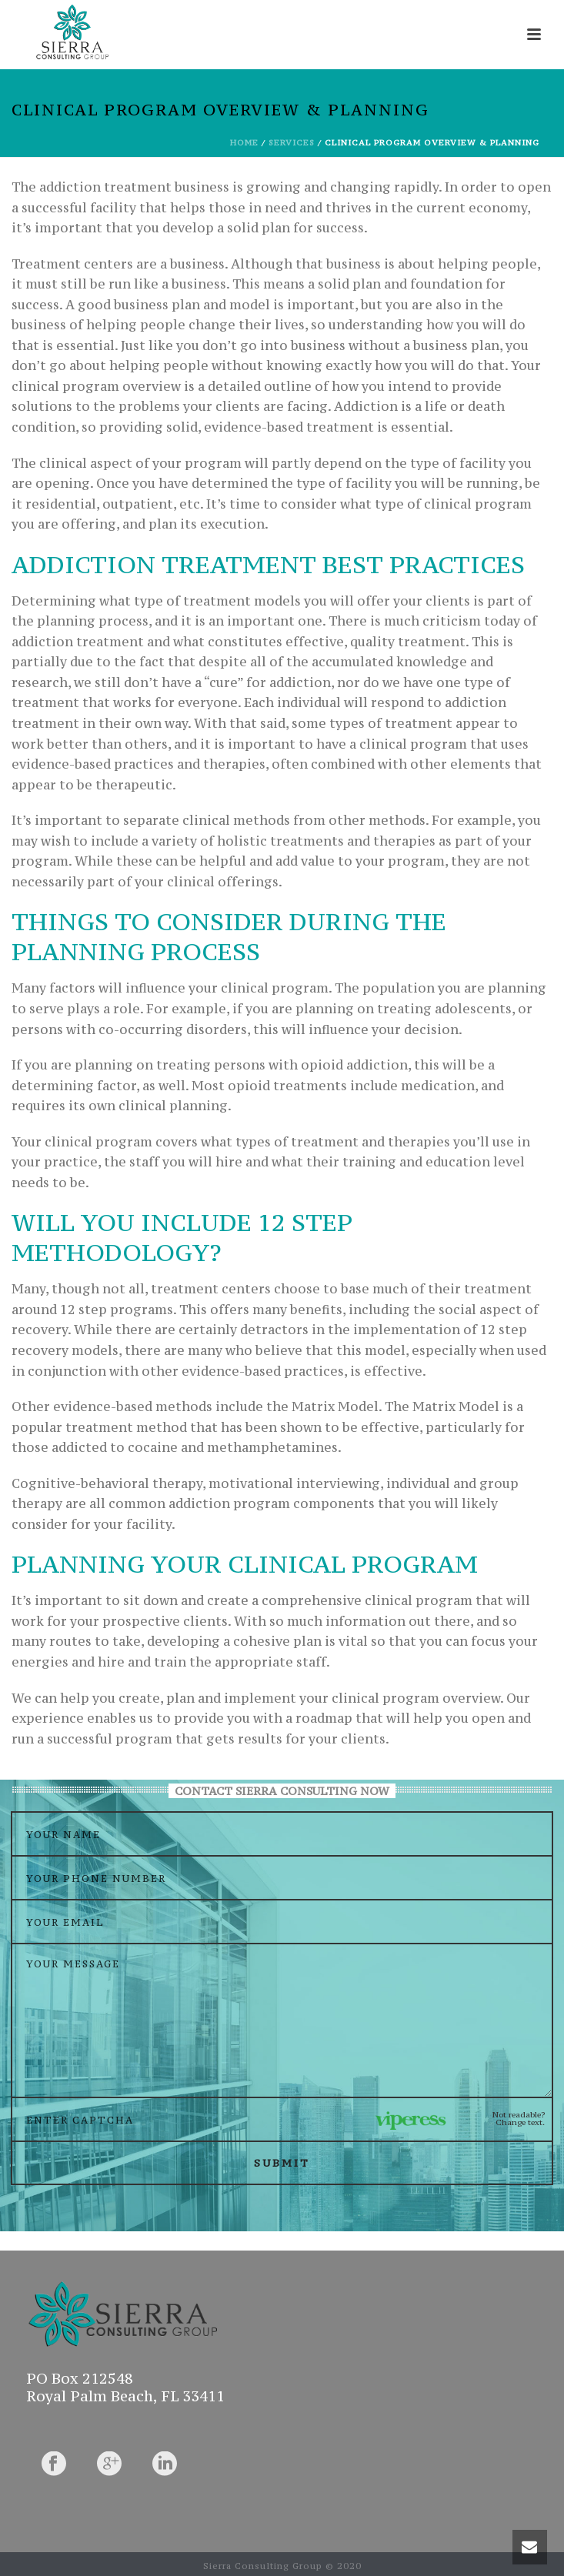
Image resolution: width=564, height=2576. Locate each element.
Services (292, 143)
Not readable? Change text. (518, 2119)
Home (244, 143)
